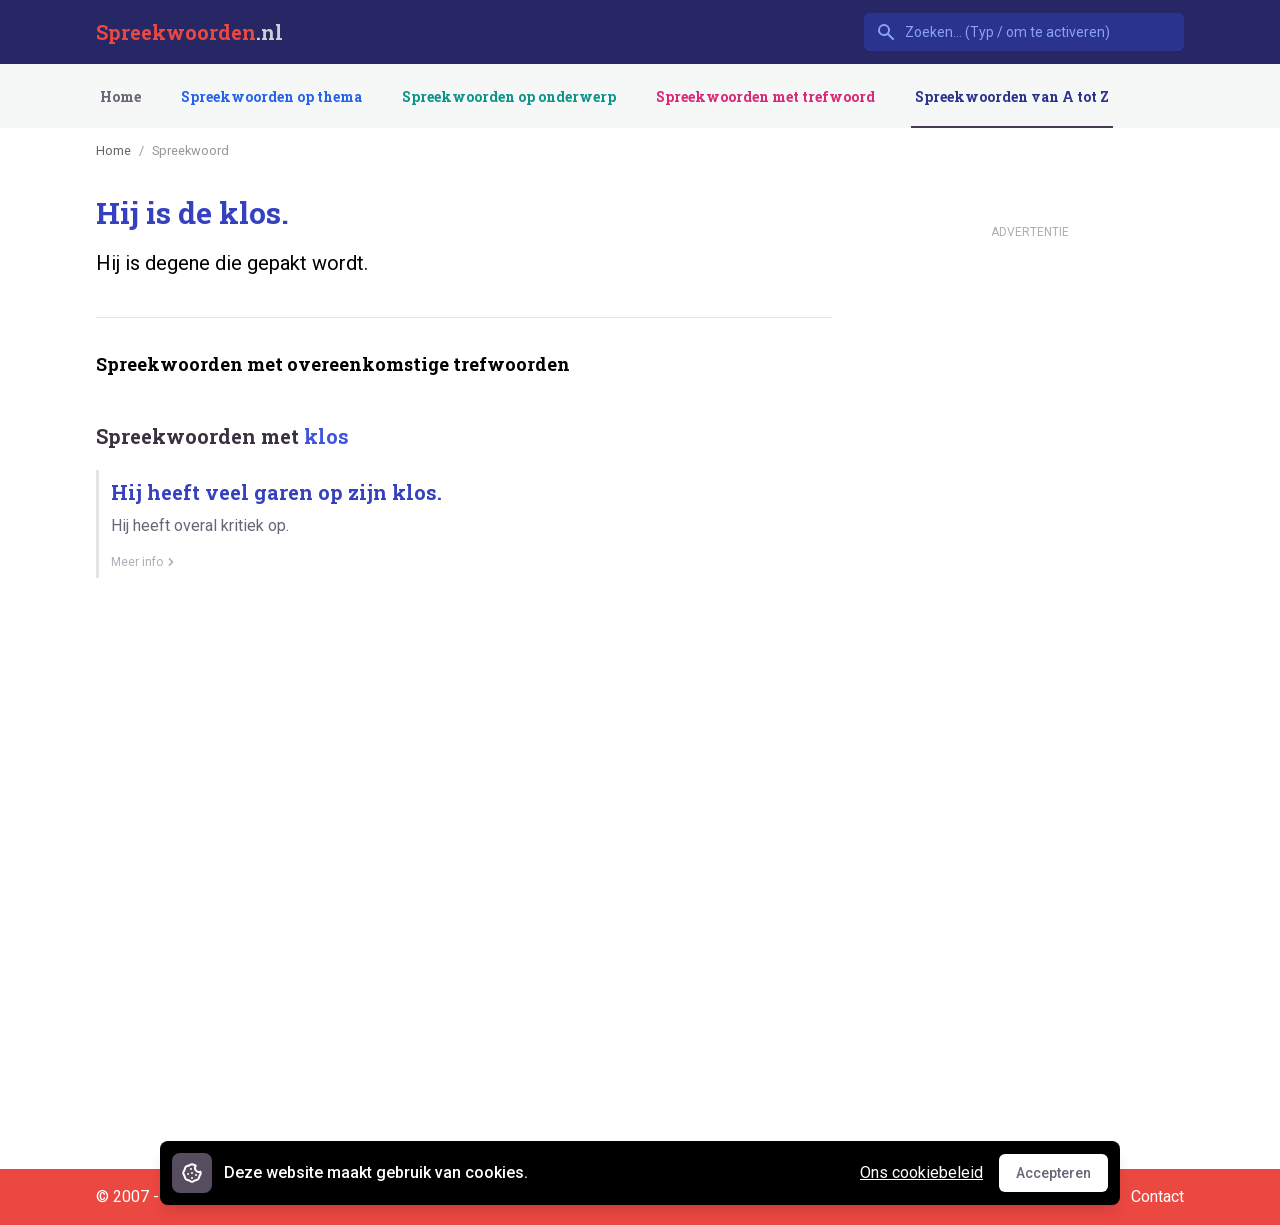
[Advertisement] (460, 663)
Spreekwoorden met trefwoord (765, 96)
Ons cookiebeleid (921, 1172)
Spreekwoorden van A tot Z (1012, 96)
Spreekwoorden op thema (271, 96)
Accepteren (1062, 1178)
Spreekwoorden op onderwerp (509, 96)
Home (120, 96)
